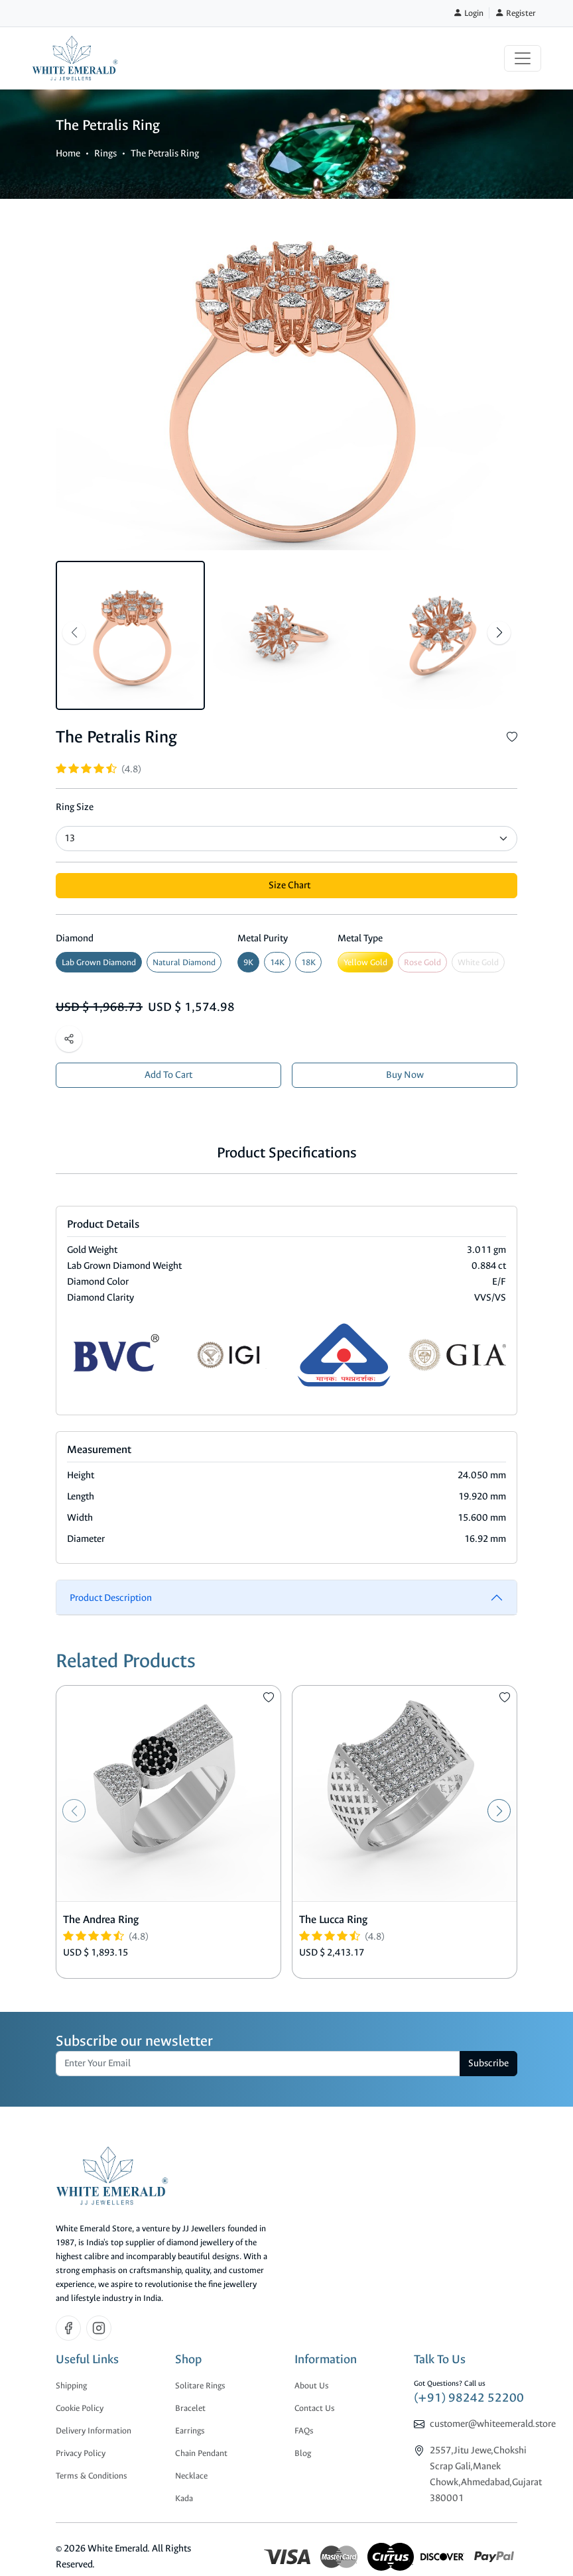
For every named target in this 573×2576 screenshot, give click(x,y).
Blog (302, 2453)
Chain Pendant (201, 2453)
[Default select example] (286, 838)
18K (308, 962)
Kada (184, 2498)
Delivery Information (93, 2430)
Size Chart (289, 885)
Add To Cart (168, 1075)
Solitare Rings (200, 2385)
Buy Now (405, 1075)
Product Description (111, 1598)
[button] (499, 632)
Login (468, 13)
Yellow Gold (365, 962)
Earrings (190, 2430)
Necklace (191, 2475)
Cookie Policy (79, 2408)
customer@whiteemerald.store (493, 2424)
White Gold (478, 962)
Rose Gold (422, 962)
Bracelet (190, 2408)
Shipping (71, 2385)
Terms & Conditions (91, 2475)
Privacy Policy (80, 2453)
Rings (105, 153)
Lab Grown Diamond (99, 962)
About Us (311, 2385)
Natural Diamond (184, 962)
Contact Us (314, 2408)
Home (68, 153)
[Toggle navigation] (522, 58)
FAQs (304, 2430)
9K (248, 962)
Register (515, 13)
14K (277, 962)
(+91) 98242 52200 (469, 2398)
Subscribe (488, 2063)
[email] (258, 2063)
